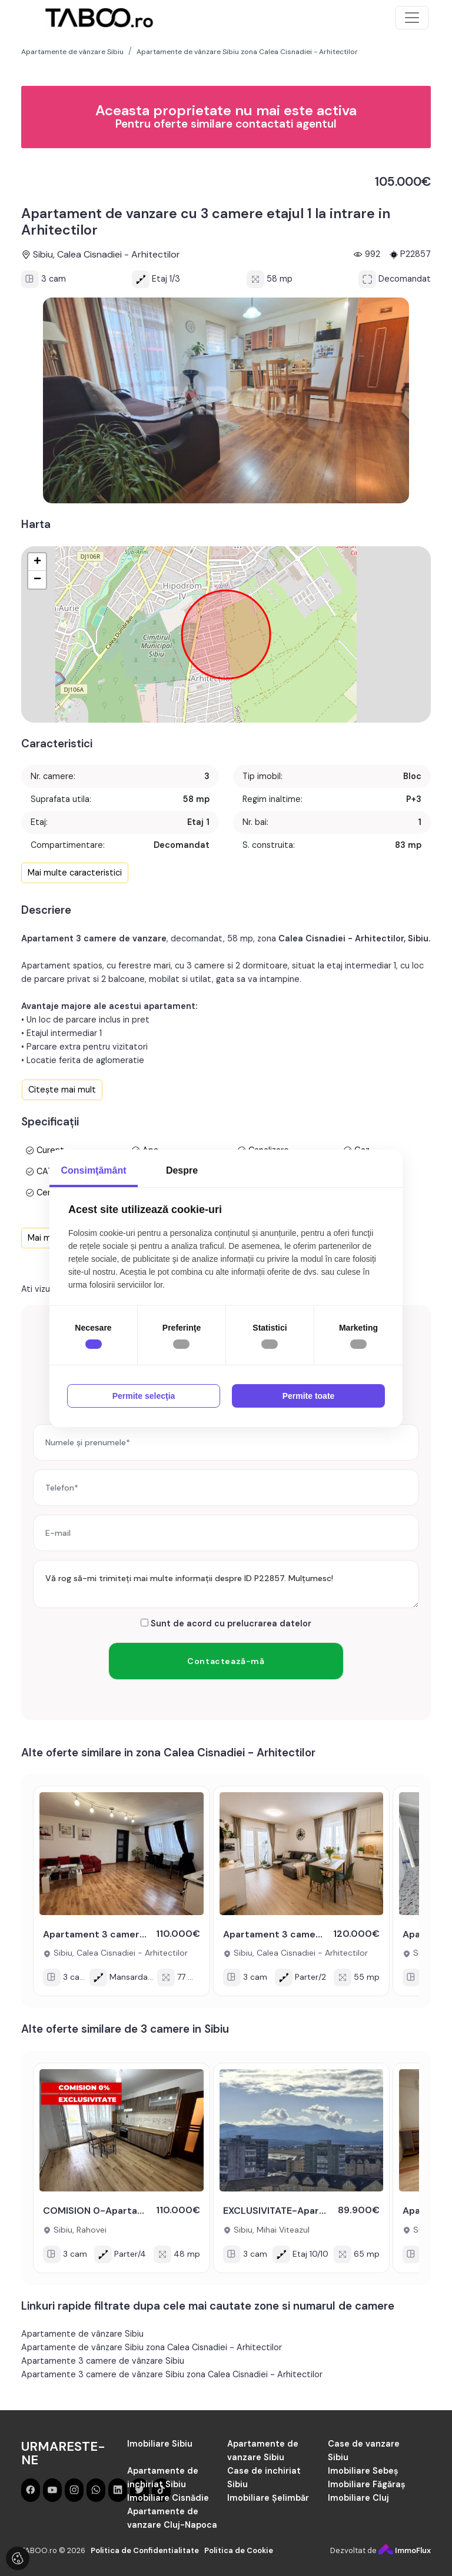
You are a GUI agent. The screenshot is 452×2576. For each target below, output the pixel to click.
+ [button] (37, 562)
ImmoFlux (404, 2550)
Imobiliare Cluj (358, 2498)
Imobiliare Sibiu (159, 2443)
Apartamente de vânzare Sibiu (82, 2333)
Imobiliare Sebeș (363, 2470)
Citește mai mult (62, 1089)
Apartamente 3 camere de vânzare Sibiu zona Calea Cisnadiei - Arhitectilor (172, 2374)
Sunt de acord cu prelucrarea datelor (226, 1623)
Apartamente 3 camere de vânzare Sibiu (102, 2361)
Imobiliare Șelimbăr (268, 2498)
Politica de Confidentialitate (145, 2550)
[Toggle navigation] (412, 17)
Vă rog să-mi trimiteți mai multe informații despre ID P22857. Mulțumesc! (226, 1584)
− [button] (37, 580)
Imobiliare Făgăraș (367, 2484)
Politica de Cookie (238, 2550)
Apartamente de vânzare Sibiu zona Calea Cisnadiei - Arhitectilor (151, 2347)
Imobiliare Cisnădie (168, 2498)
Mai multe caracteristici (75, 872)
